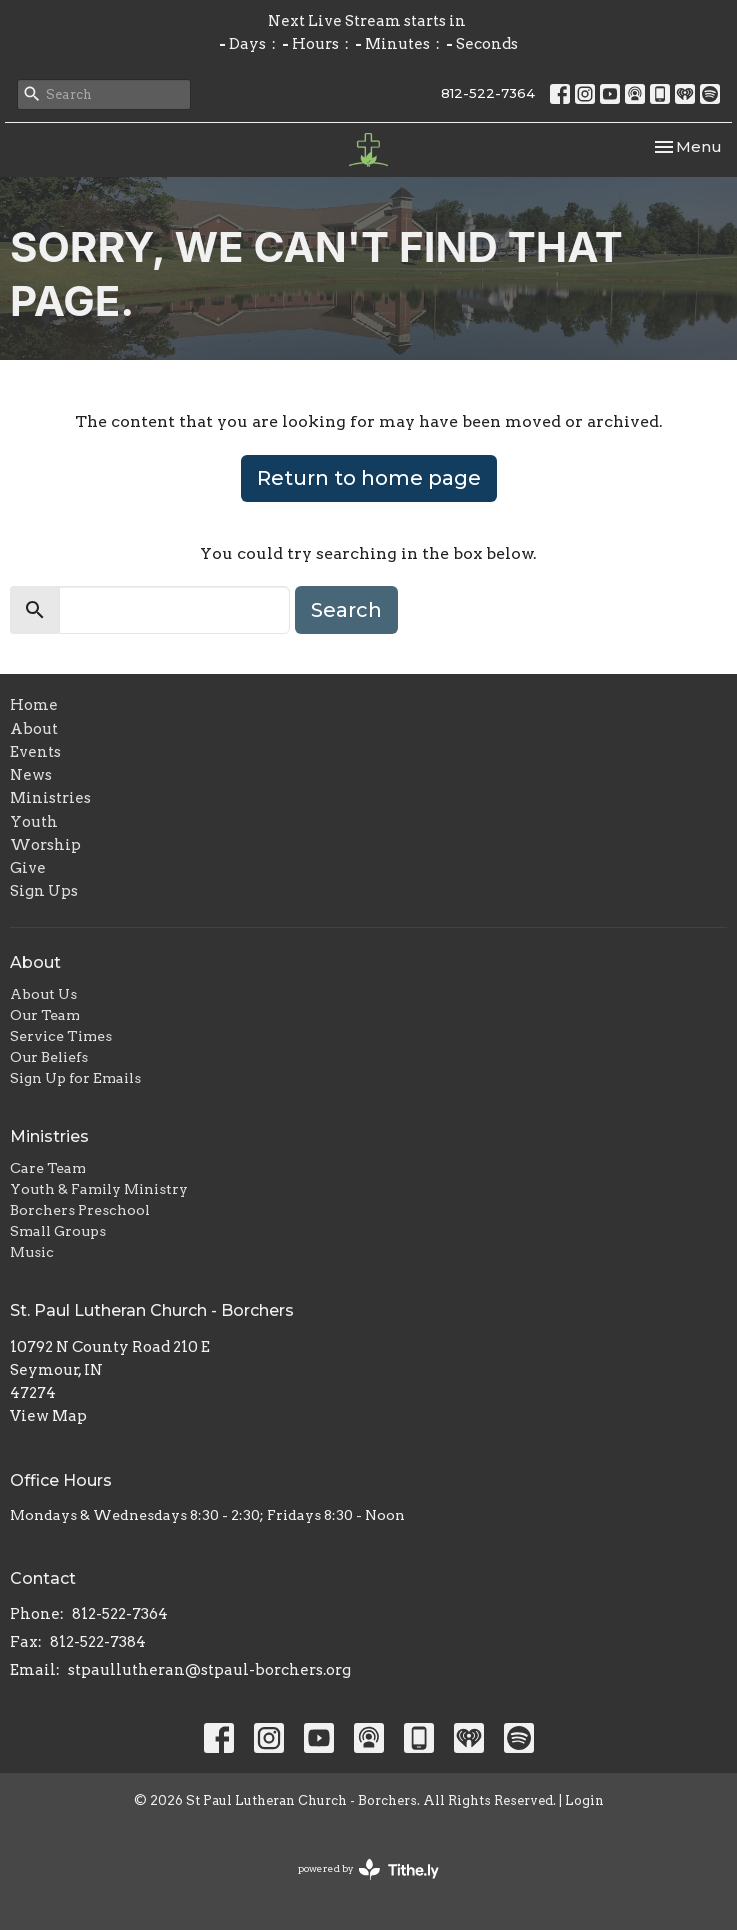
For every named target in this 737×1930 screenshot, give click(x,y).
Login (584, 1800)
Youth (34, 822)
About (34, 729)
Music (32, 1252)
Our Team (45, 1015)
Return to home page (369, 478)
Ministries (50, 798)
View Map (48, 1416)
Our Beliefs (49, 1057)
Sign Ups (44, 891)
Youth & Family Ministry (99, 1189)
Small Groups (58, 1231)
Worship (45, 845)
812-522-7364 (488, 93)
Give (28, 868)
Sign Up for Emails (75, 1078)
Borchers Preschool (80, 1210)
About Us (43, 994)
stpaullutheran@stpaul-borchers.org (209, 1670)
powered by (368, 1869)
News (31, 775)
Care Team (48, 1168)
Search (346, 610)
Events (35, 752)
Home (34, 705)
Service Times (61, 1036)
